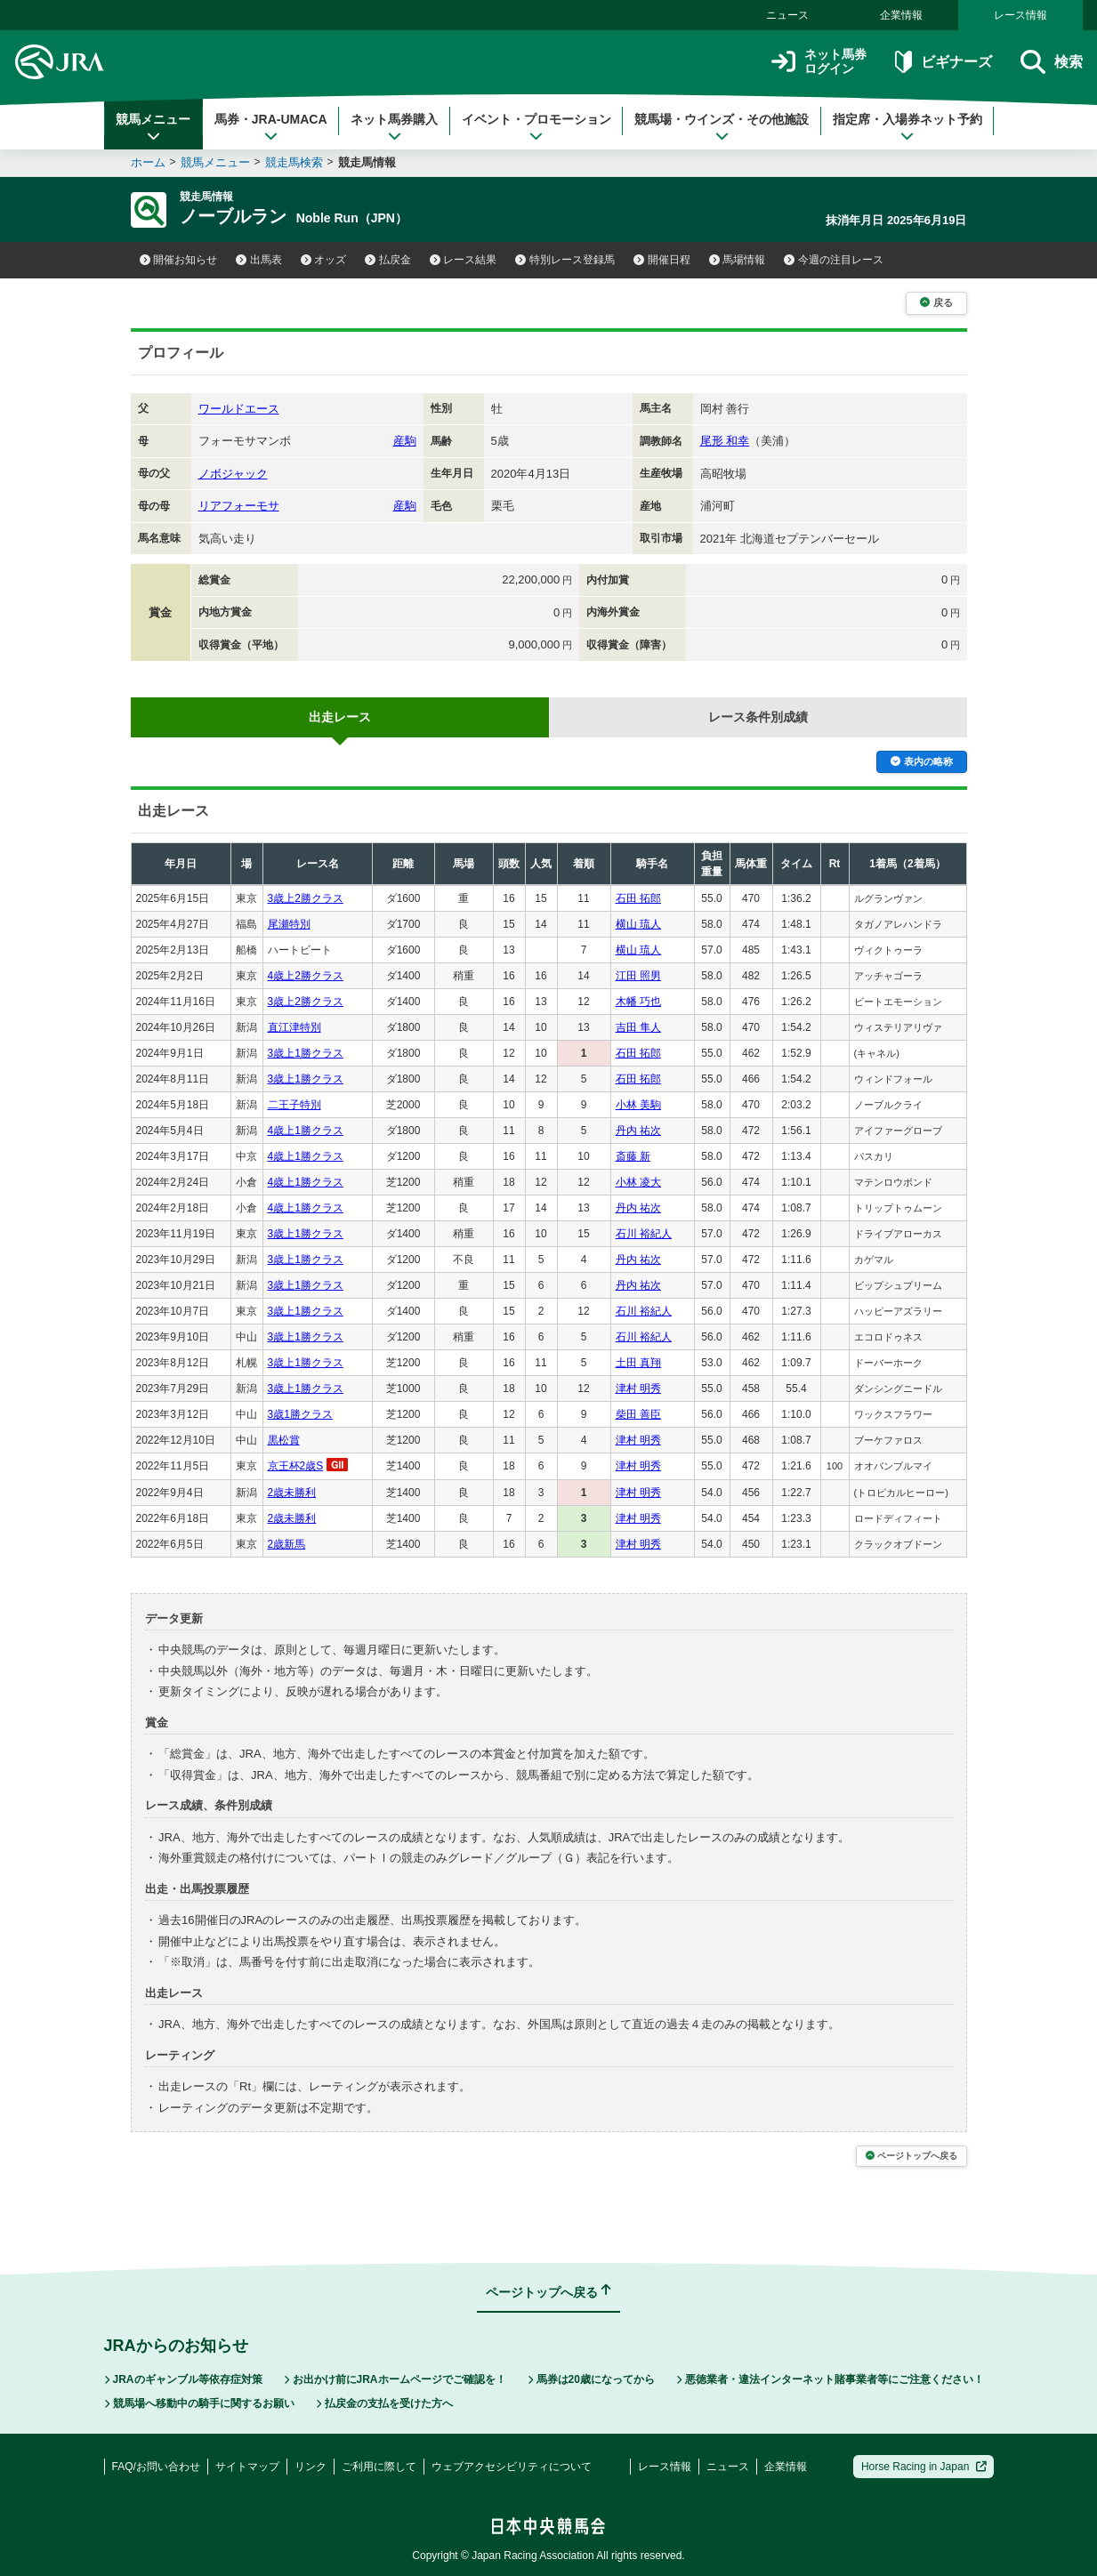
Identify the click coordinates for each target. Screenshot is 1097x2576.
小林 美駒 (638, 1105)
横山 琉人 (638, 924)
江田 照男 (638, 976)
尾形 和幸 (725, 440)
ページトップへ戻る (911, 2156)
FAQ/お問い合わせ (156, 2466)
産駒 (404, 440)
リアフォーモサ (238, 505)
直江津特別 (294, 1027)
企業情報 (901, 15)
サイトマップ (247, 2466)
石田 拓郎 (638, 898)
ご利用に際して (379, 2466)
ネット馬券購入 (394, 127)
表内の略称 (921, 761)
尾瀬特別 (289, 924)
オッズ (324, 260)
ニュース (787, 15)
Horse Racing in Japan (924, 2466)
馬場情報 (737, 260)
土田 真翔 (638, 1362)
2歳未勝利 (292, 1492)
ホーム (148, 162)
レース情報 (1020, 15)
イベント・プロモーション (536, 127)
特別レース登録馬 (565, 260)
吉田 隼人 (638, 1027)
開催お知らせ (179, 260)
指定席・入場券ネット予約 (907, 127)
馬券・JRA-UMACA (270, 127)
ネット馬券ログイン (819, 61)
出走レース (340, 717)
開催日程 (661, 260)
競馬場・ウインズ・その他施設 (721, 127)
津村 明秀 (638, 1388)
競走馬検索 (294, 162)
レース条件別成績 (758, 717)
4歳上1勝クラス (305, 1130)
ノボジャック (233, 473)
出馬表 (259, 260)
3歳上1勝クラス (305, 1053)
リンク (310, 2466)
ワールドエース (238, 408)
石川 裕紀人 (644, 1234)
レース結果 (463, 260)
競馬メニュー (153, 127)
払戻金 (388, 260)
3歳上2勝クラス (305, 898)
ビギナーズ (943, 62)
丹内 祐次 (638, 1130)
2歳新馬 (287, 1544)
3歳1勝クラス (300, 1414)
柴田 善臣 (638, 1414)
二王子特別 (294, 1105)
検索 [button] (1051, 62)
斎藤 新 (633, 1156)
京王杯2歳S (296, 1466)
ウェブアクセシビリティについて (512, 2466)
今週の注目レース (833, 260)
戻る (936, 302)
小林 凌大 (638, 1182)
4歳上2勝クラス (305, 976)
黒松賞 (284, 1440)
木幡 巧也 (638, 1001)
